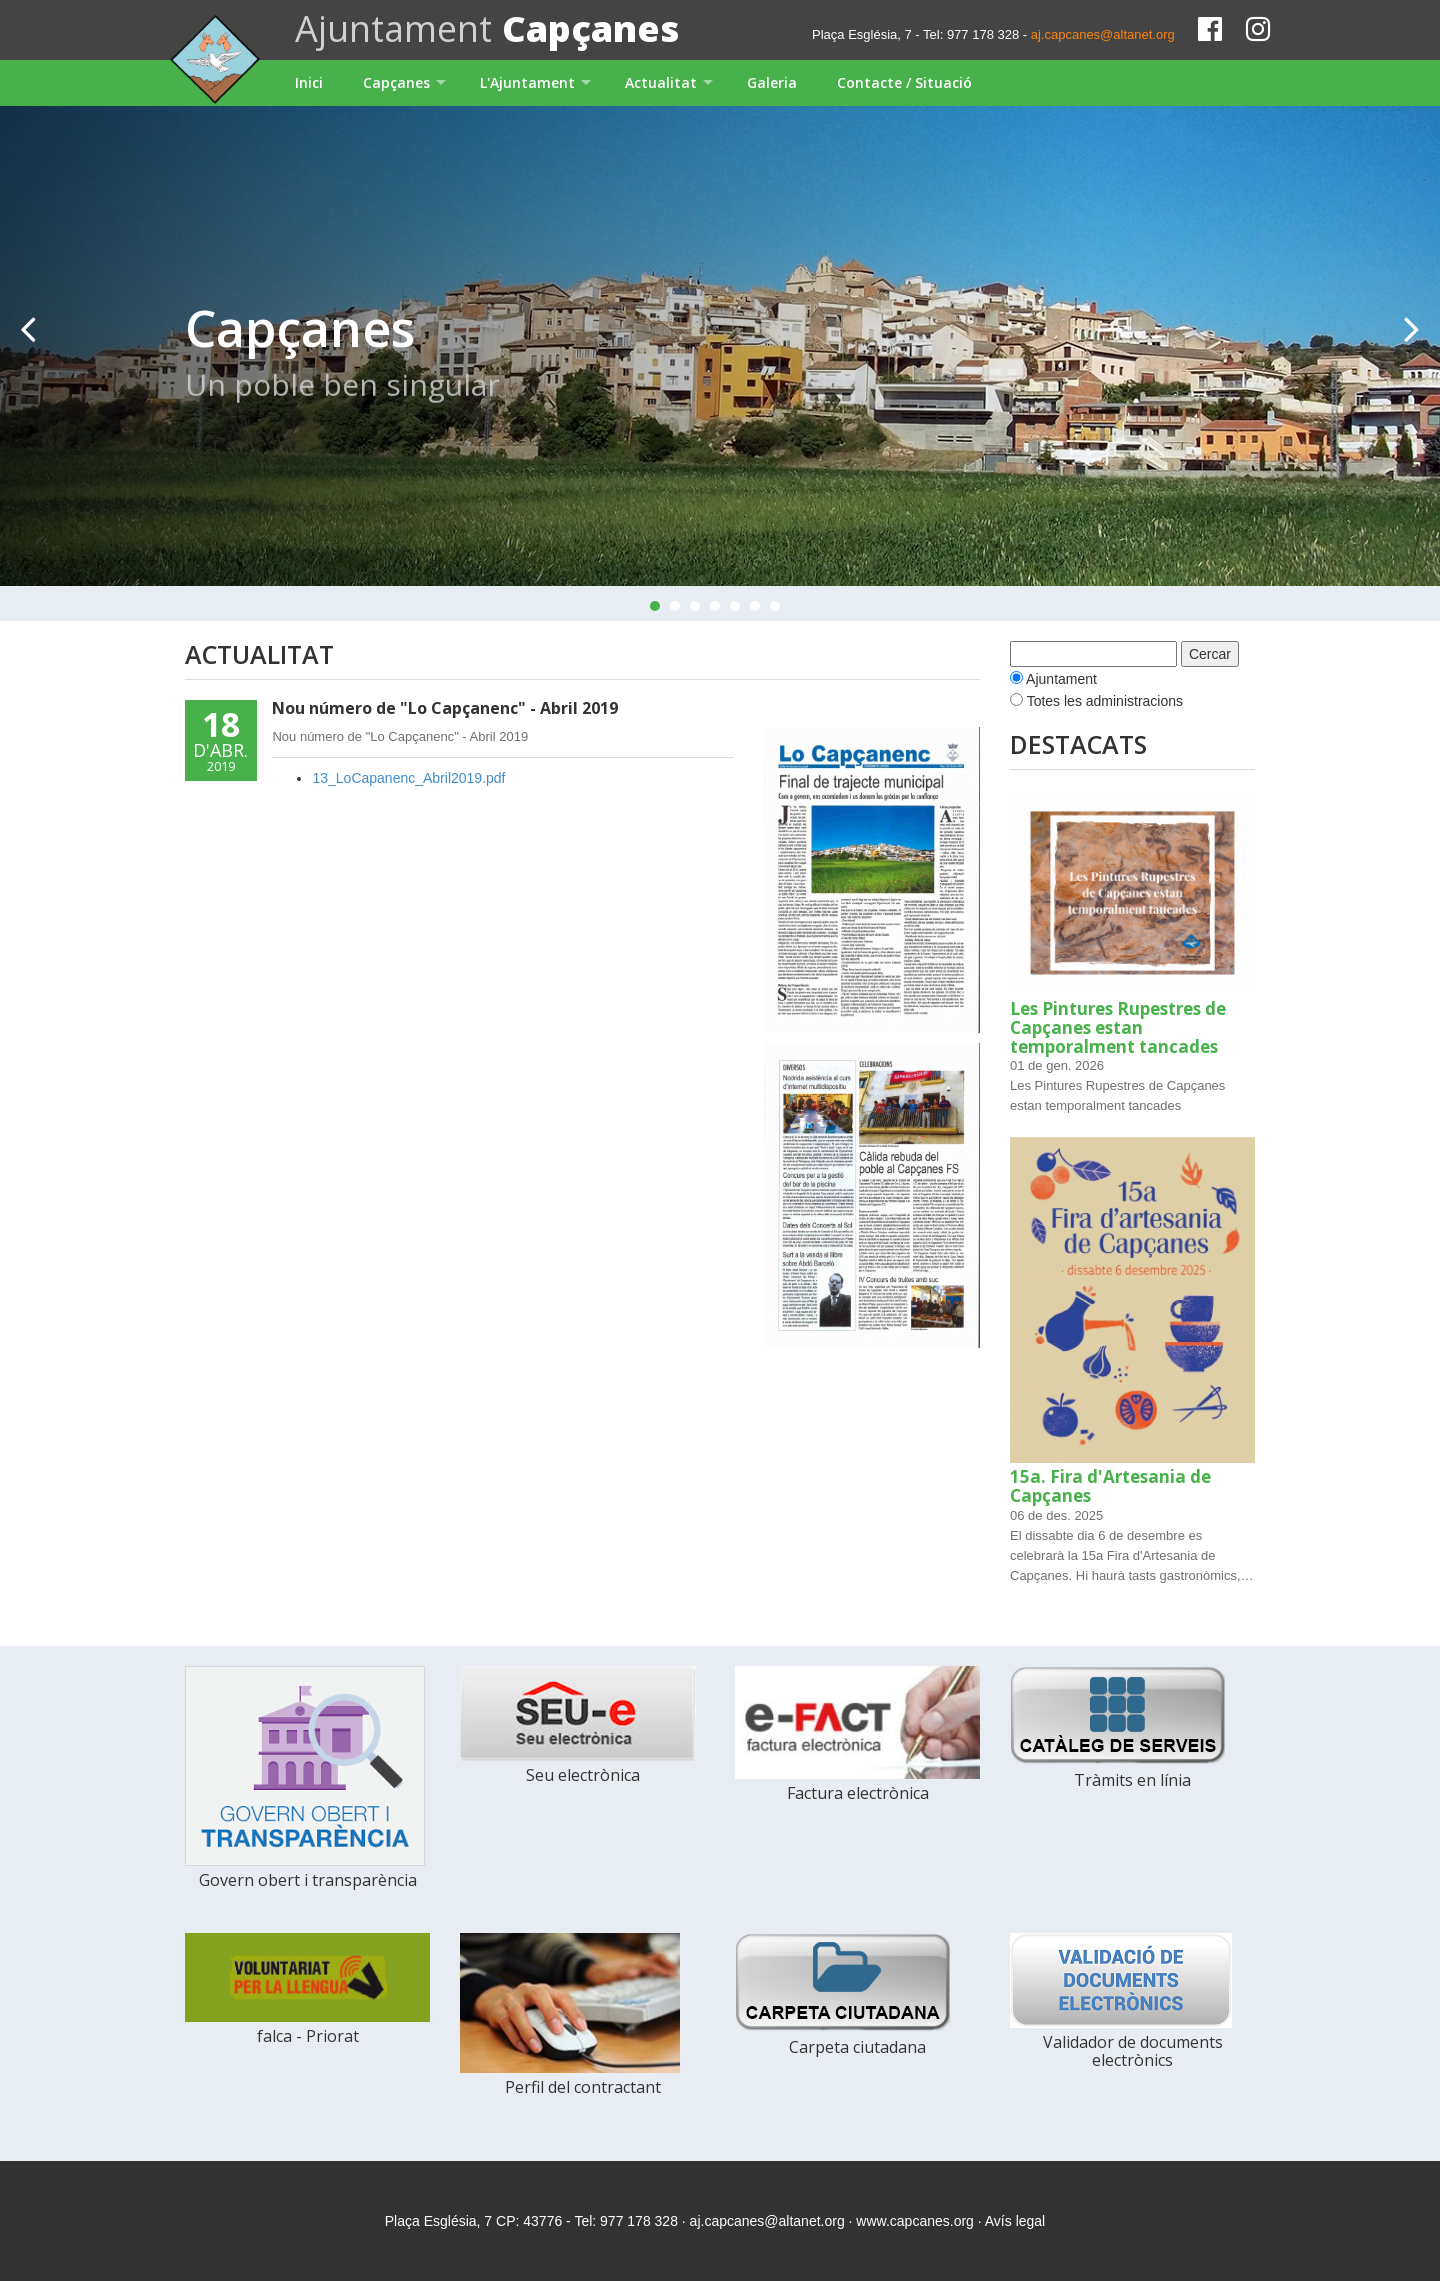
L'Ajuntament (527, 82)
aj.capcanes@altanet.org (1103, 34)
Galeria (772, 82)
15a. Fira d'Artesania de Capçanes (1110, 1486)
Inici (309, 82)
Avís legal (1015, 2221)
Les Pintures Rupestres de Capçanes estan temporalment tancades (1118, 1027)
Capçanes (396, 82)
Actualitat (661, 82)
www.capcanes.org (915, 2221)
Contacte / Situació (904, 82)
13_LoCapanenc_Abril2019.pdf (408, 778)
